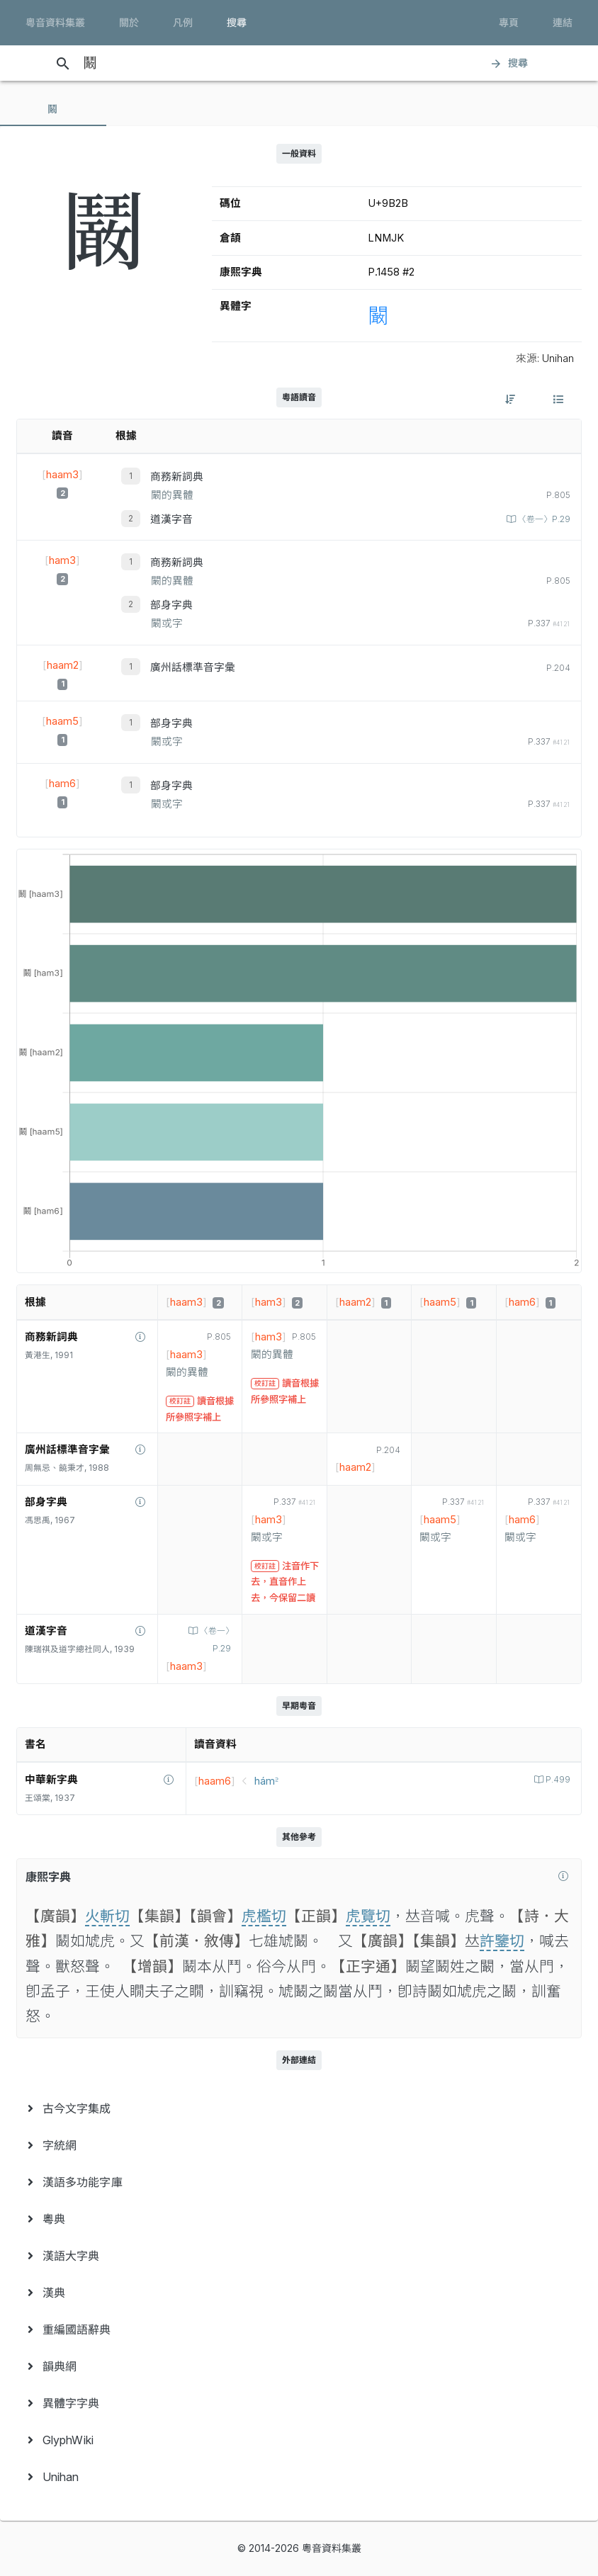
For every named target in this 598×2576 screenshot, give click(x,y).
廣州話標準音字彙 (192, 667)
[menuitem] (299, 2108)
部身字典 (171, 605)
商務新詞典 (176, 476)
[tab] (53, 109)
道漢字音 (171, 519)
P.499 (556, 1780)
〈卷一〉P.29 (543, 519)
